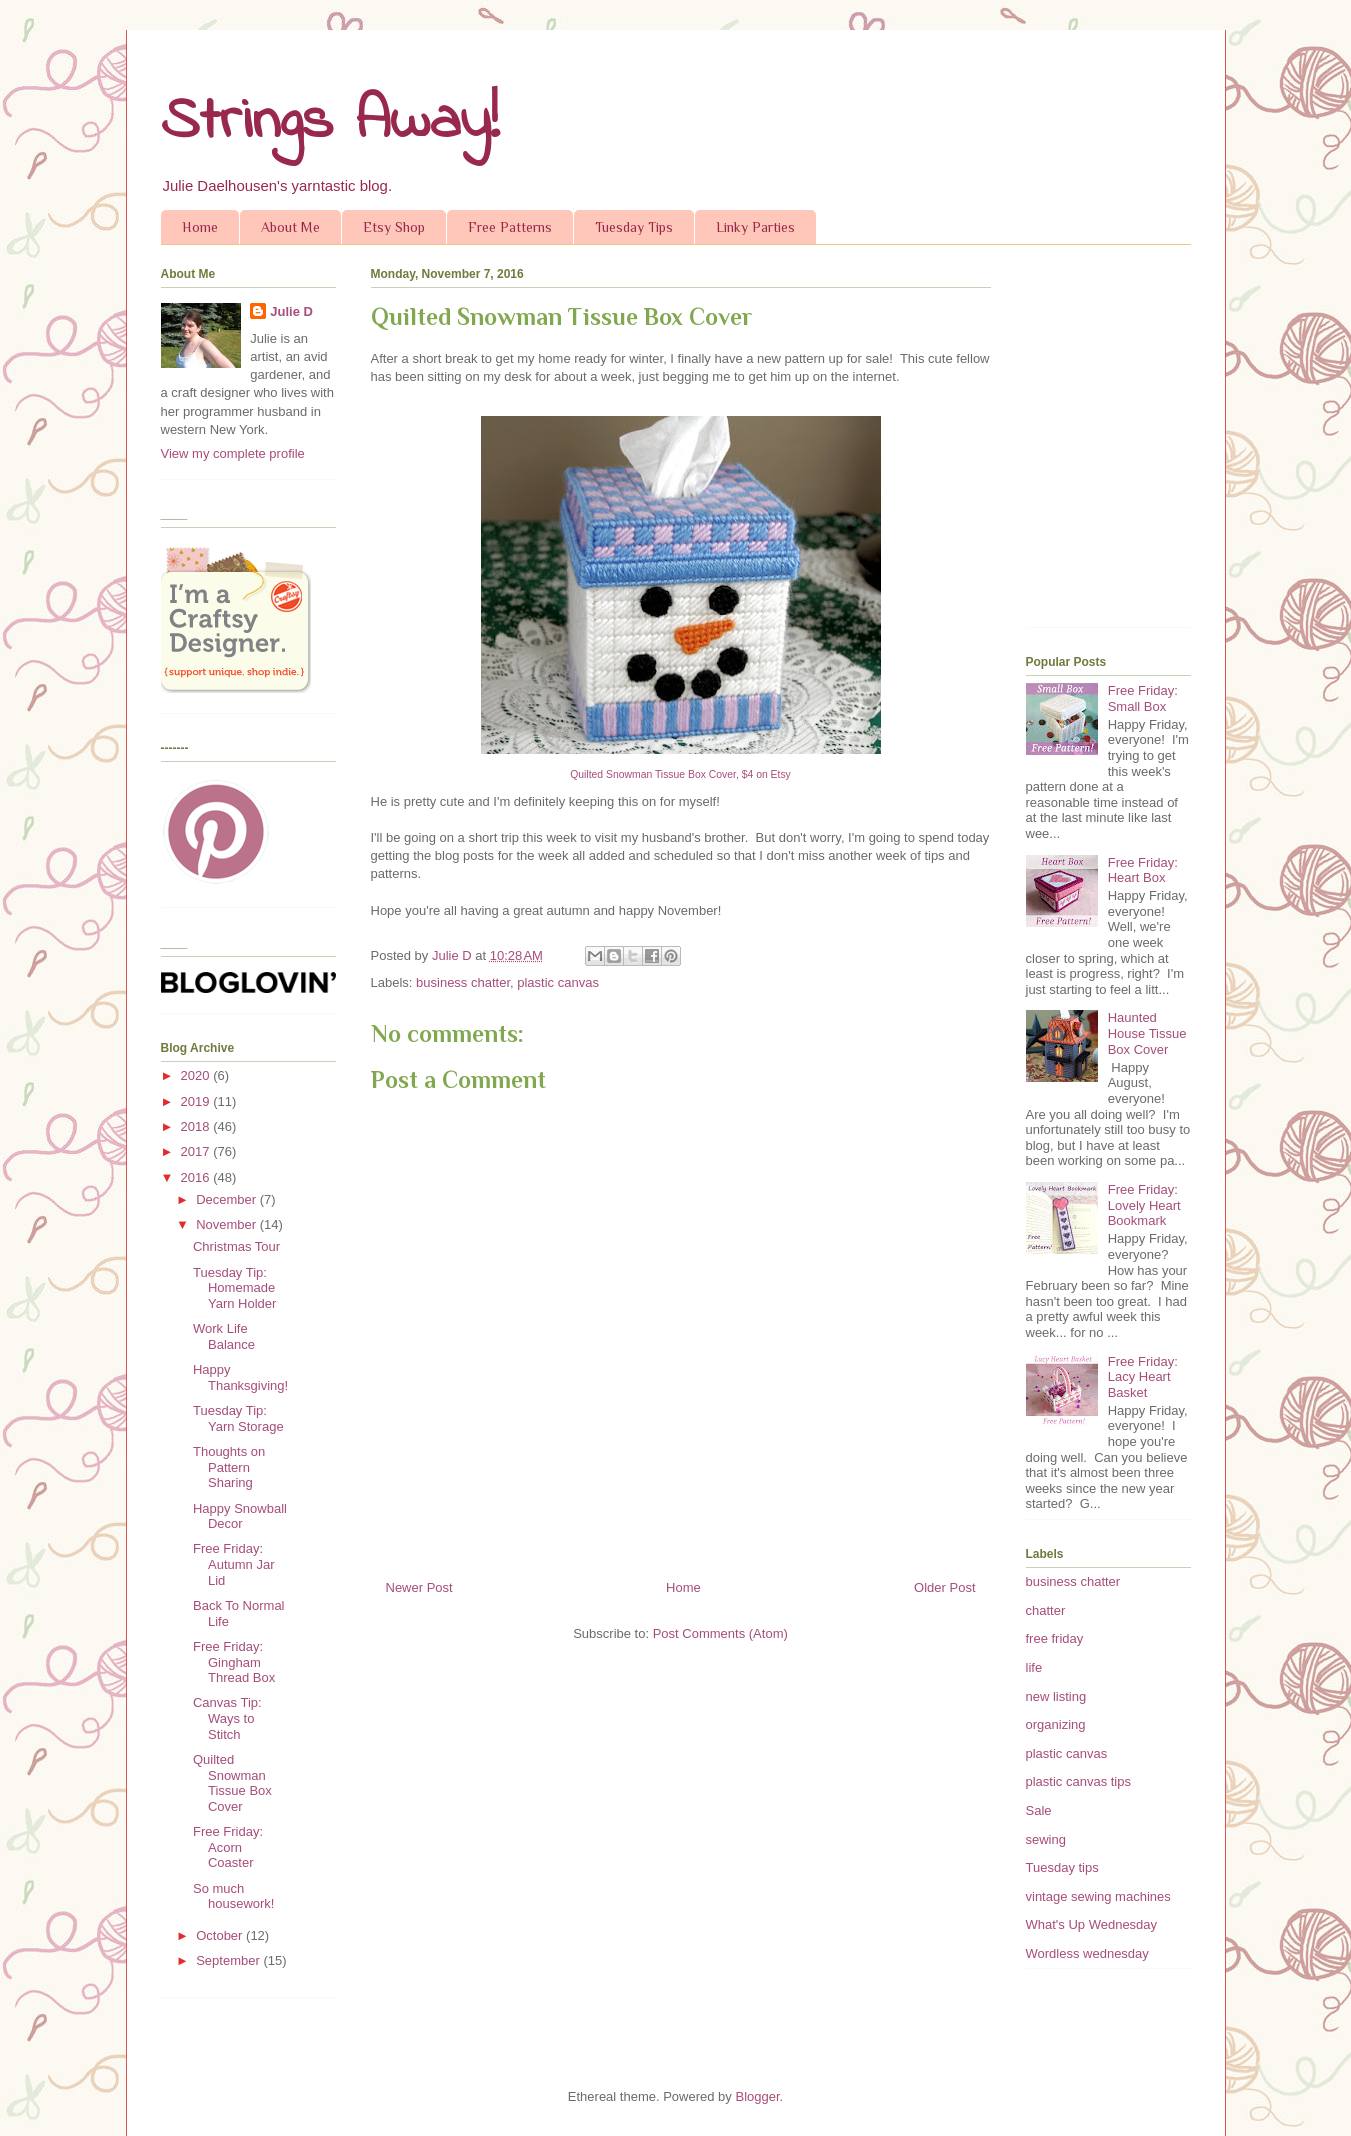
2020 (197, 1075)
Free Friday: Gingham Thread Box (234, 1662)
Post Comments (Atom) (720, 1633)
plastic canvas (558, 982)
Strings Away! (330, 122)
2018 (197, 1126)
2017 (197, 1151)
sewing (1046, 1839)
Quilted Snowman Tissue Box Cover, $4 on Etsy (680, 774)
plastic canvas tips (1079, 1781)
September (229, 1960)
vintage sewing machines (1098, 1896)
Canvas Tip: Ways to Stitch (227, 1718)
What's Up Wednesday (1092, 1924)
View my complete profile (233, 453)
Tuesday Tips (634, 227)
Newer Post (419, 1587)
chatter (1046, 1610)
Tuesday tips (1062, 1867)
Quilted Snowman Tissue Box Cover (232, 1783)
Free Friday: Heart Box (1143, 870)
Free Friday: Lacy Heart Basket (1143, 1377)
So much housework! (233, 1896)
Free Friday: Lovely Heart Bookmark (1144, 1205)
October (221, 1935)
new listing (1056, 1696)
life (1034, 1667)
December (228, 1199)
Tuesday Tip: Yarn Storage (238, 1418)
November (228, 1224)
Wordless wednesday (1087, 1953)
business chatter (463, 982)
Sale (1039, 1810)
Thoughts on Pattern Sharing (229, 1467)
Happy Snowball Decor (240, 1516)
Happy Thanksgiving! (240, 1377)
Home (200, 227)
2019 (197, 1101)
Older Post (944, 1587)
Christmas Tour (236, 1246)
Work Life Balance (224, 1336)
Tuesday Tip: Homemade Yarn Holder (234, 1288)
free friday (1055, 1638)
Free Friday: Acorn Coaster (228, 1847)
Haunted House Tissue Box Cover (1147, 1033)
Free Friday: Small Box (1143, 698)
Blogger (757, 2096)
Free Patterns (510, 227)
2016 (197, 1177)
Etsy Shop (394, 227)
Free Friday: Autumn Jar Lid (233, 1564)
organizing (1056, 1724)
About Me (290, 227)
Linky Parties (755, 227)
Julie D (291, 311)
